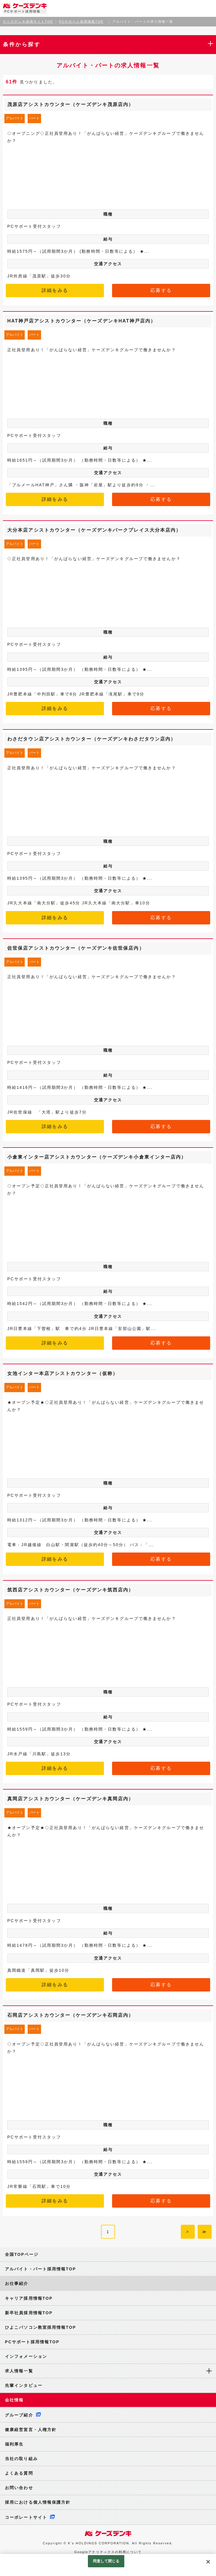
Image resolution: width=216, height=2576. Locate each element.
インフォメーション (26, 2356)
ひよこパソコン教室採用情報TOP (40, 2327)
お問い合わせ (19, 2487)
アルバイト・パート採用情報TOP (40, 2269)
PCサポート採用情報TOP (81, 21)
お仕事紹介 (17, 2283)
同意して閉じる (106, 2561)
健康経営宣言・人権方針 (30, 2429)
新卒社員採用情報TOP (29, 2312)
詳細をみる (55, 290)
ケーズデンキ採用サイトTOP (28, 21)
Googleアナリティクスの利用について (107, 2552)
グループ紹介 (19, 2415)
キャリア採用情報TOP (29, 2298)
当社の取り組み (21, 2458)
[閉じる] (208, 2561)
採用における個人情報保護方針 (37, 2502)
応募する (161, 290)
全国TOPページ (21, 2254)
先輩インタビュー (24, 2385)
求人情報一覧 (19, 2371)
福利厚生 (14, 2444)
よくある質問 (19, 2473)
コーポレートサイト (26, 2517)
